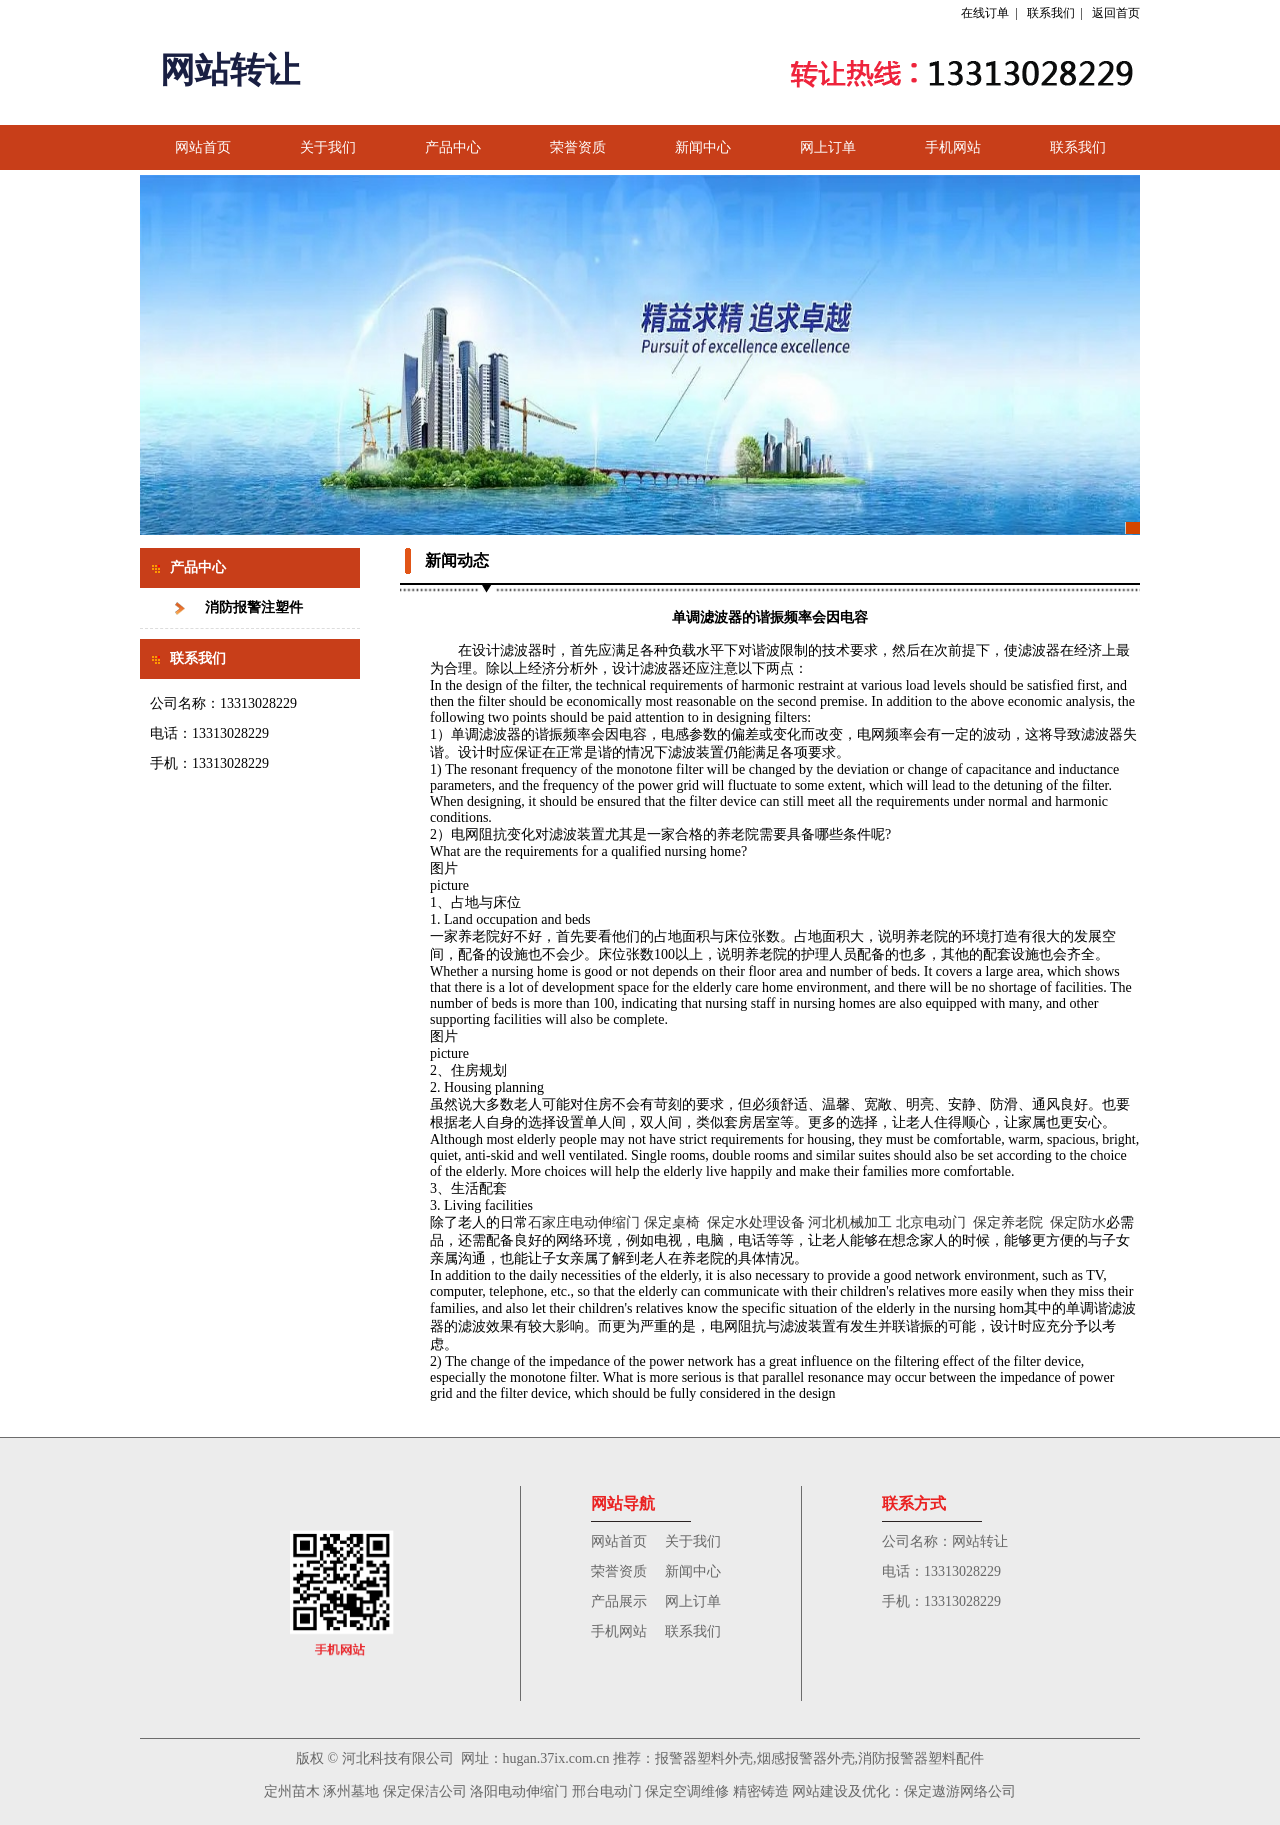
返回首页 (1116, 13)
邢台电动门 (607, 1791)
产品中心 (453, 147)
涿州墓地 (351, 1791)
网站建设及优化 (841, 1791)
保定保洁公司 (425, 1791)
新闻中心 (703, 147)
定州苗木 (292, 1791)
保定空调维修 (687, 1791)
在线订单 (985, 13)
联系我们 (1051, 13)
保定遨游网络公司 (960, 1791)
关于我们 (328, 147)
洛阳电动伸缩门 (519, 1791)
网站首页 (203, 147)
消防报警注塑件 (254, 607)
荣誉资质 (578, 147)
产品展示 (619, 1601)
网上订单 (828, 147)
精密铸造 (759, 1791)
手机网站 (953, 147)
